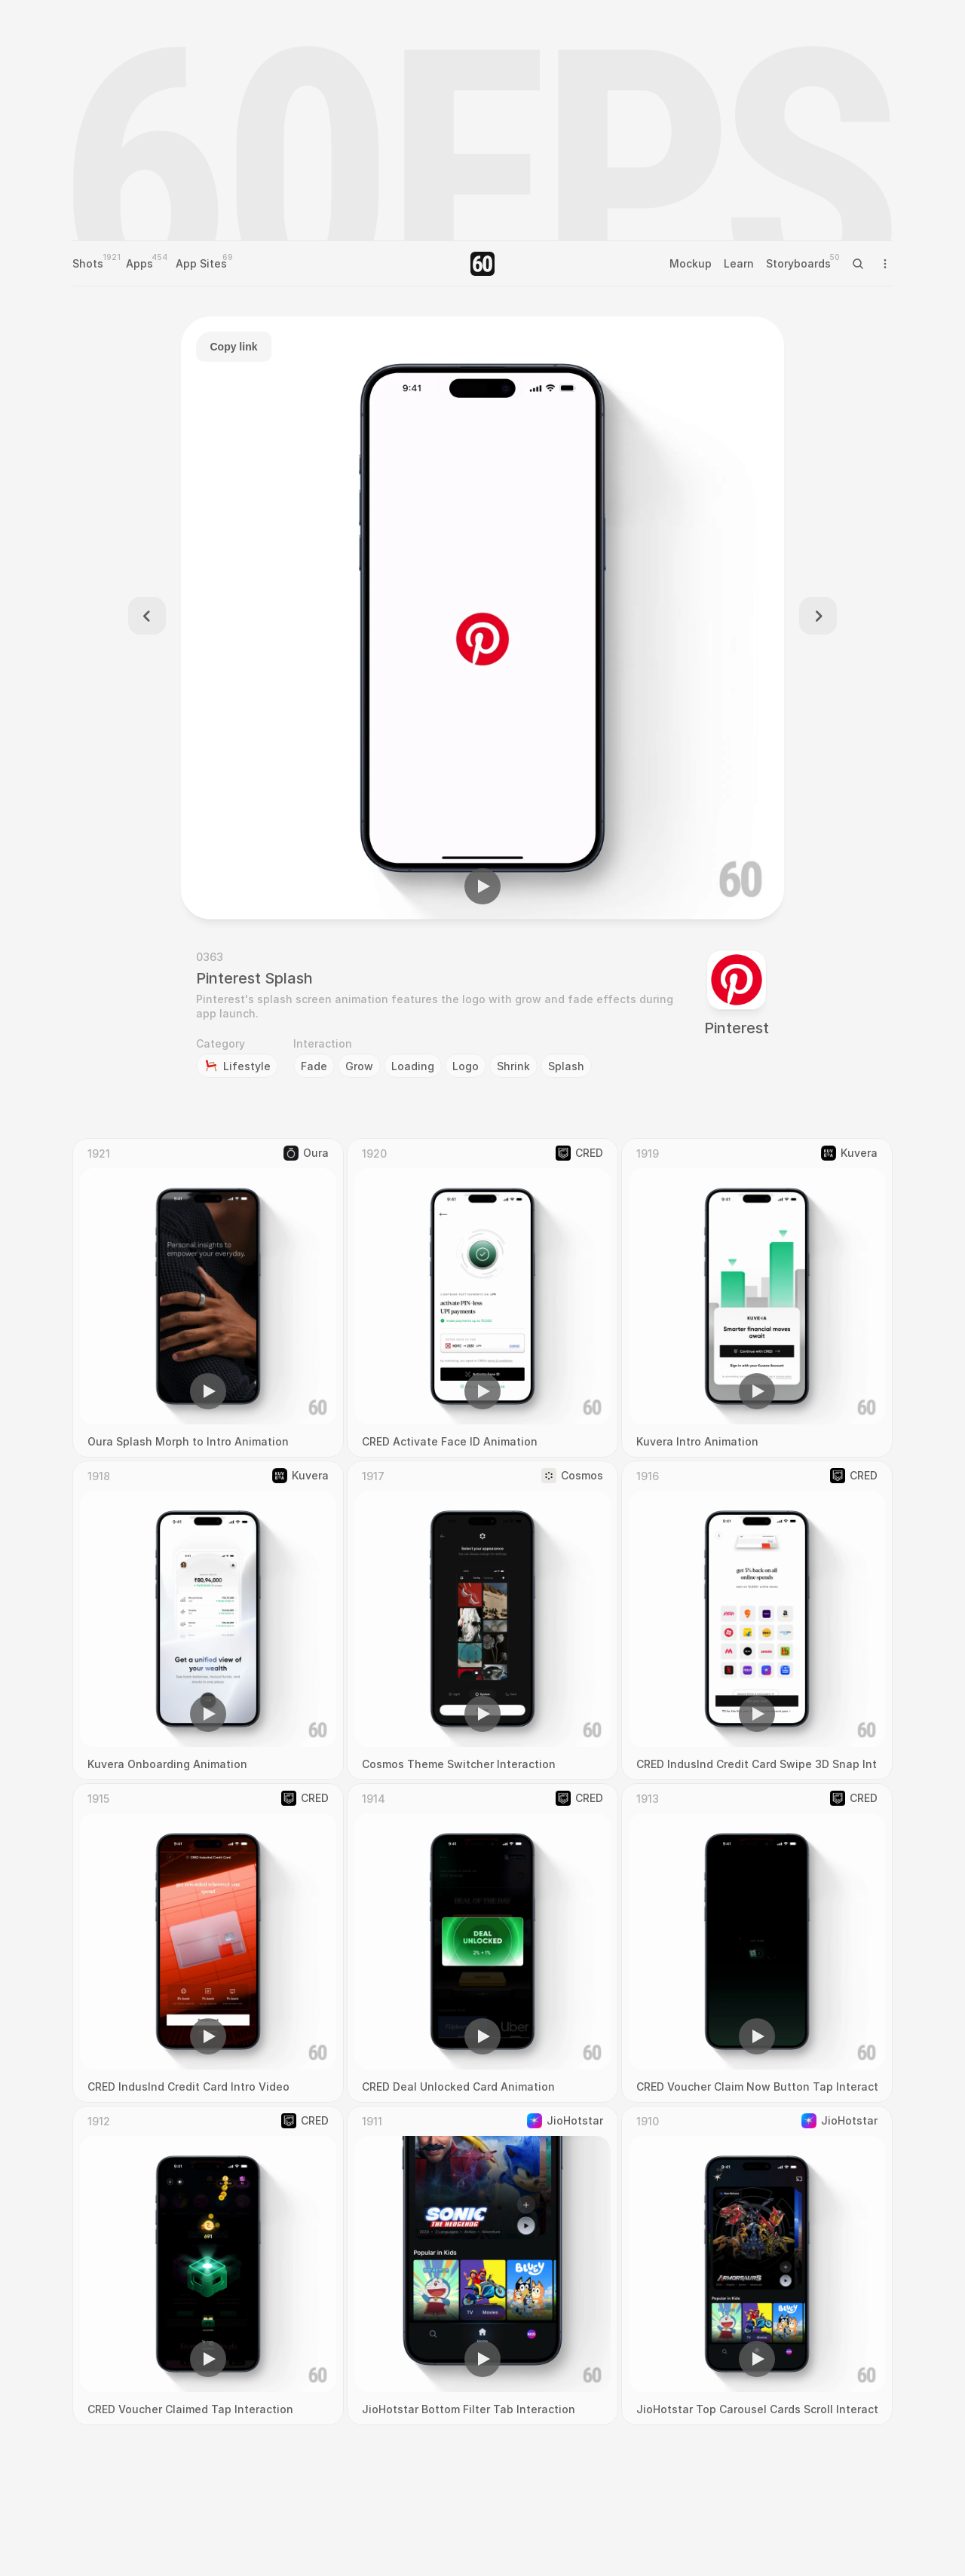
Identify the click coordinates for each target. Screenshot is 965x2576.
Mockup (690, 263)
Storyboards (798, 263)
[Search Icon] (857, 263)
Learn (739, 263)
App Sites (201, 263)
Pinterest (736, 1028)
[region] (482, 618)
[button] (482, 886)
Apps (139, 263)
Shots (87, 263)
